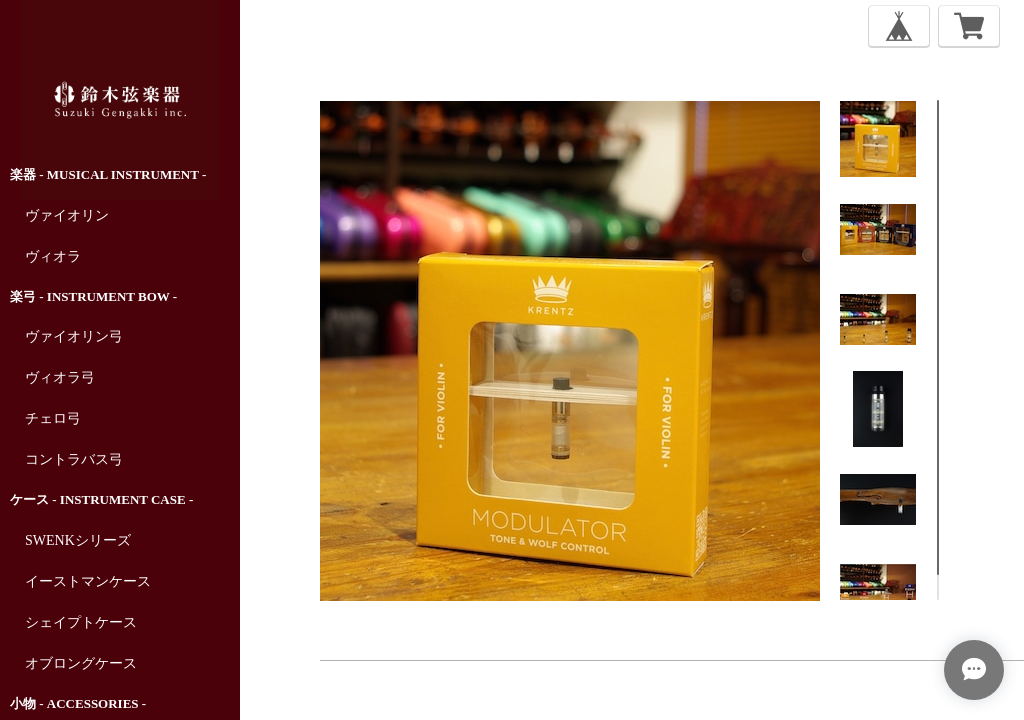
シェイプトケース (81, 622)
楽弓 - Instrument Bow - (93, 296)
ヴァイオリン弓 (74, 336)
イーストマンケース (88, 581)
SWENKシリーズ (78, 540)
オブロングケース (81, 663)
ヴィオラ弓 (60, 377)
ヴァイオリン (67, 215)
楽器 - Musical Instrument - (108, 174)
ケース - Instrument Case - (101, 499)
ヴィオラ (53, 256)
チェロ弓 (53, 418)
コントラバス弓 (74, 459)
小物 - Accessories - (78, 703)
